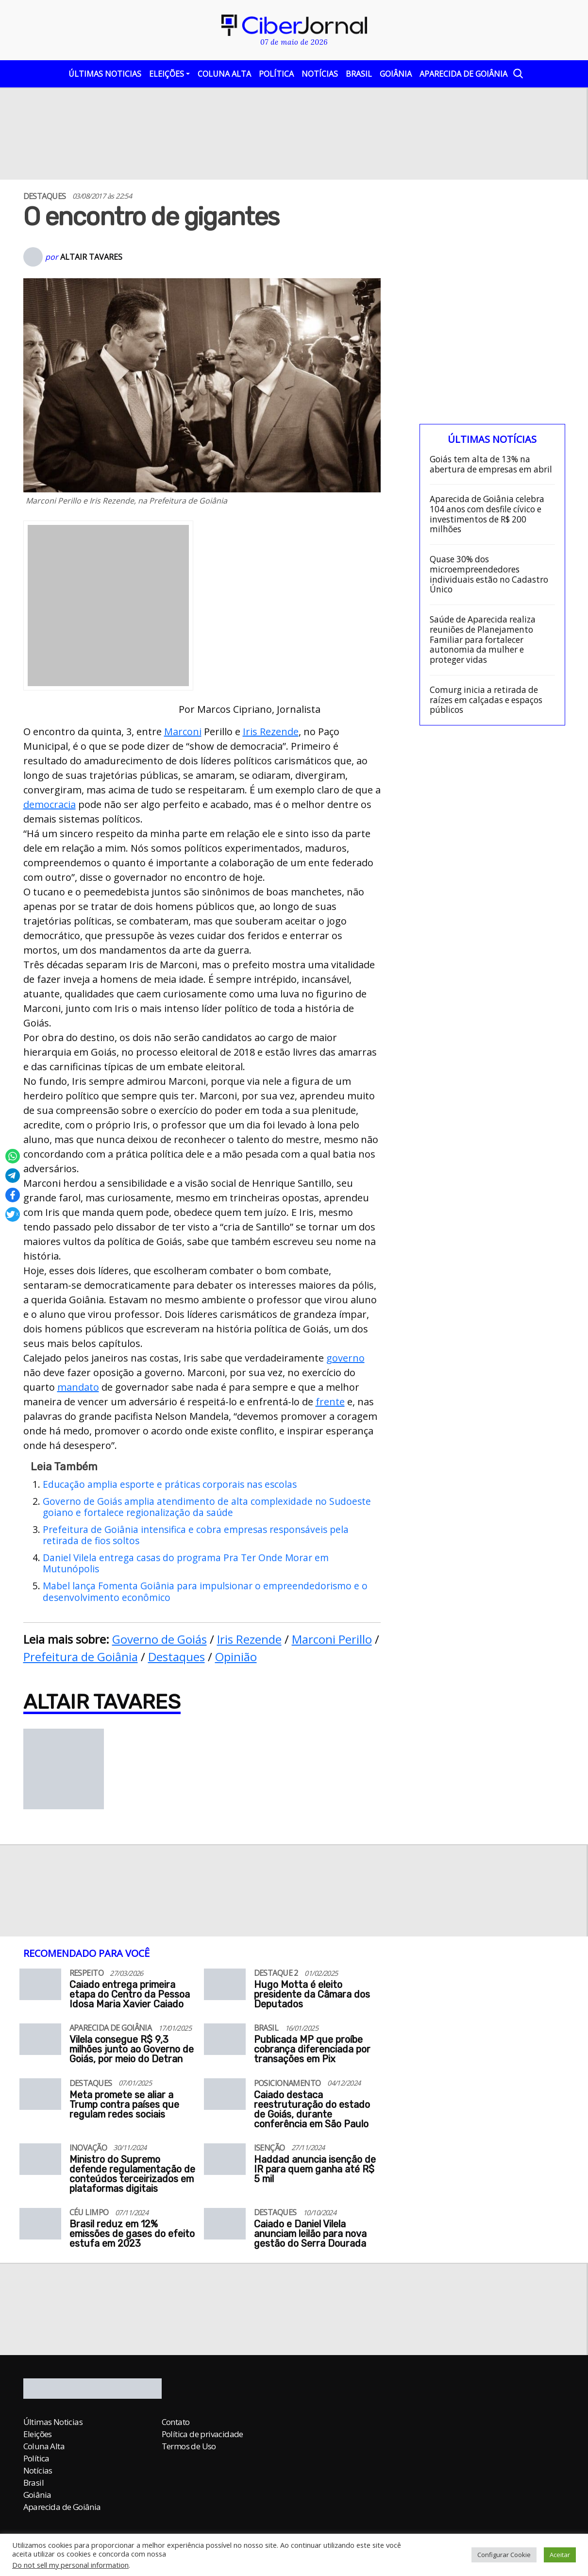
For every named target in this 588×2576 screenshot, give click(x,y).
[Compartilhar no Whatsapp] (12, 1156)
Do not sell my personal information (70, 2565)
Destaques (176, 1657)
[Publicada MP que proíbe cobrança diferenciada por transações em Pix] (225, 2041)
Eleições (166, 73)
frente (330, 1401)
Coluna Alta (224, 73)
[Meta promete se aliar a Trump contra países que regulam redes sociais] (40, 2096)
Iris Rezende (271, 731)
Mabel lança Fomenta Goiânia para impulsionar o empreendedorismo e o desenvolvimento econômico (205, 1591)
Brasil (359, 73)
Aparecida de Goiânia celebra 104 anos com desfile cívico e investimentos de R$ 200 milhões (487, 514)
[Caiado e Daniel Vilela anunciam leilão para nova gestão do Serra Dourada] (225, 2225)
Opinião (236, 1657)
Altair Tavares (91, 257)
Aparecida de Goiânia (463, 73)
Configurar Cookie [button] (504, 2554)
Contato (176, 2421)
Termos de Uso (189, 2446)
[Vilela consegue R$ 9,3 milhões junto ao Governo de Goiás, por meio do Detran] (40, 2041)
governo (345, 1357)
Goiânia (396, 73)
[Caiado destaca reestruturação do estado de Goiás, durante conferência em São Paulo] (225, 2096)
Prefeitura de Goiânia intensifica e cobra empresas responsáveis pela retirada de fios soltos (196, 1535)
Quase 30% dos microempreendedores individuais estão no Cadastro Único (489, 575)
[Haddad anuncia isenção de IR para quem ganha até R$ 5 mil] (225, 2161)
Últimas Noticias (104, 73)
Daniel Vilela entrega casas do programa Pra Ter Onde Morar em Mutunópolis (186, 1563)
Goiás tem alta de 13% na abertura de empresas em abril (491, 464)
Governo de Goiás (159, 1639)
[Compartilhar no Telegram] (12, 1175)
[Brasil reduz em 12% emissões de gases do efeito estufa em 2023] (40, 2225)
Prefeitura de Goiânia (80, 1657)
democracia (49, 804)
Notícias (320, 73)
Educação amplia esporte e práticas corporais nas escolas (170, 1484)
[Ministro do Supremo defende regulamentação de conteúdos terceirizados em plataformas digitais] (40, 2161)
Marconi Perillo (332, 1639)
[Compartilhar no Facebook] (12, 1195)
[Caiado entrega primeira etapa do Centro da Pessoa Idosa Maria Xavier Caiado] (40, 1986)
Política (276, 73)
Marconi (183, 731)
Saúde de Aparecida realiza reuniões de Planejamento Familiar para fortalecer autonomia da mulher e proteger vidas (483, 640)
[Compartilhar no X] (12, 1214)
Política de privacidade (202, 2434)
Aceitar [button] (560, 2554)
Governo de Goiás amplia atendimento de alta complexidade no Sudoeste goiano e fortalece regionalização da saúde (207, 1507)
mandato (78, 1387)
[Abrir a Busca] (517, 73)
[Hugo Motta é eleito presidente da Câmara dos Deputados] (225, 1986)
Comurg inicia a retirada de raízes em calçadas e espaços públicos (486, 700)
